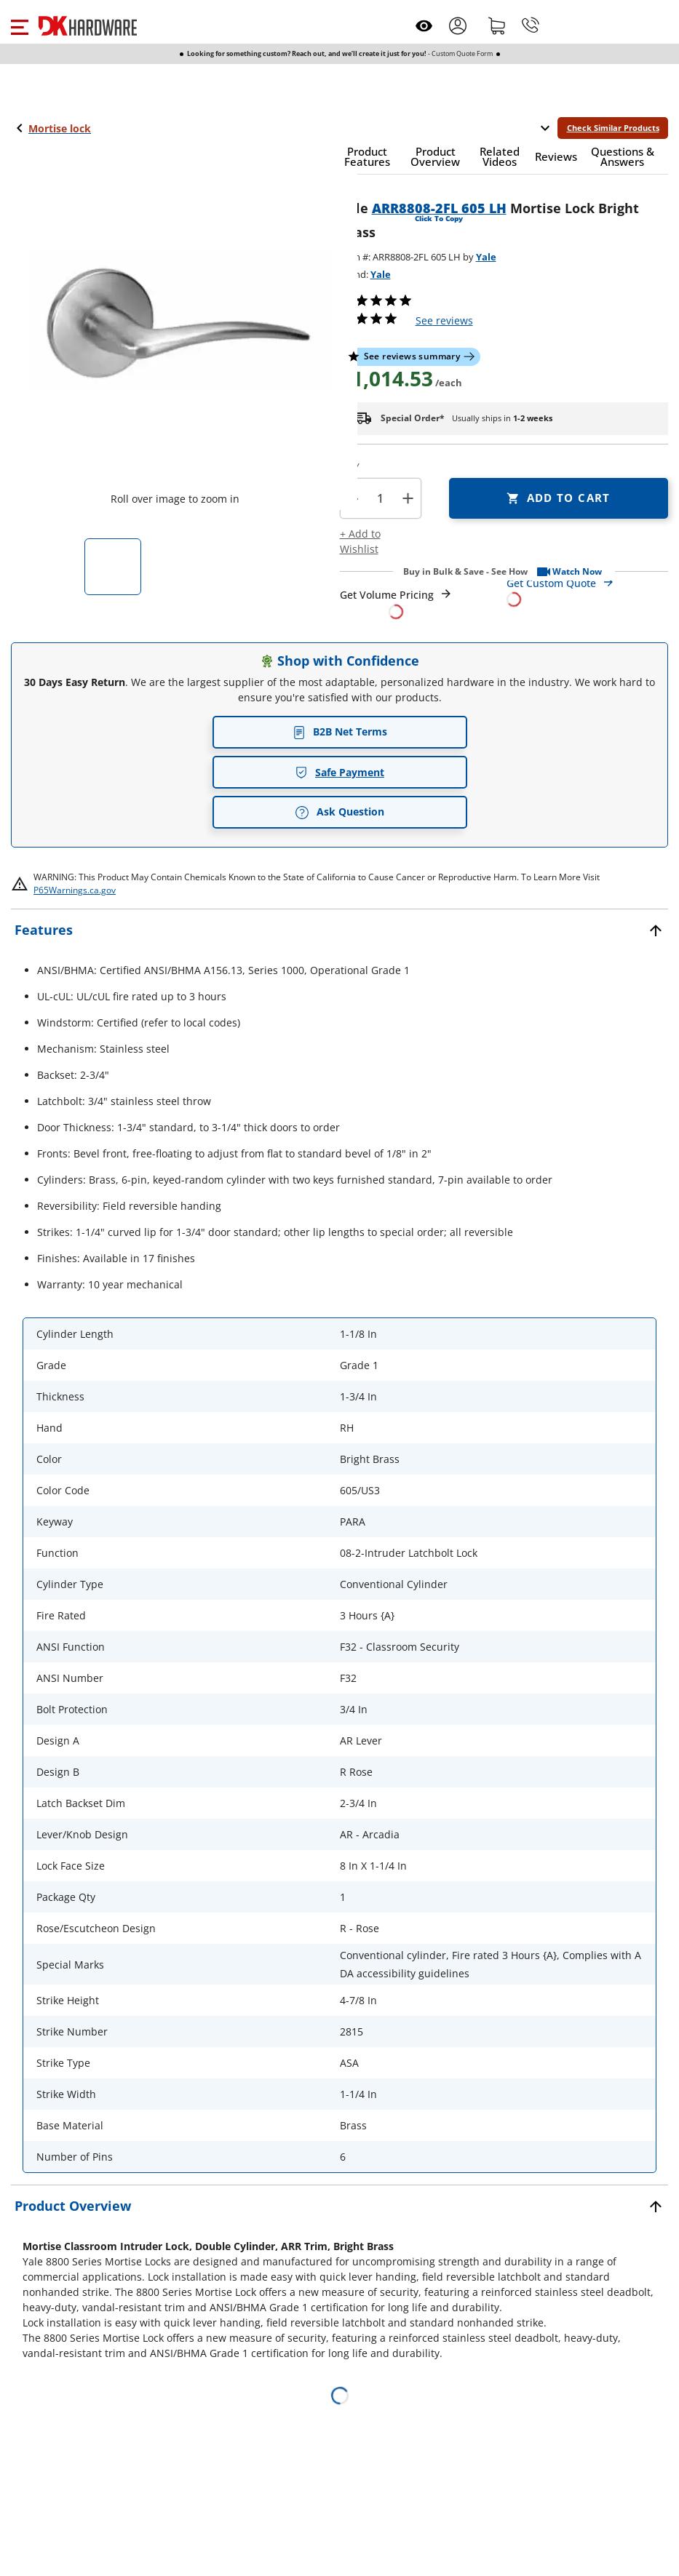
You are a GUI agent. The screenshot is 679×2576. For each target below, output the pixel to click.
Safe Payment (339, 772)
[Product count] (380, 498)
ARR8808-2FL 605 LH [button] (439, 208)
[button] (19, 25)
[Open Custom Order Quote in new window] (587, 590)
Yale (486, 256)
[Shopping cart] (497, 25)
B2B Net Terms (340, 731)
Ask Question (339, 812)
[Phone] (530, 25)
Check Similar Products (613, 127)
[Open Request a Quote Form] (396, 603)
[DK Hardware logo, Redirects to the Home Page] (88, 26)
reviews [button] (444, 320)
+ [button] (408, 498)
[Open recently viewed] (424, 26)
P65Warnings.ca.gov (74, 890)
